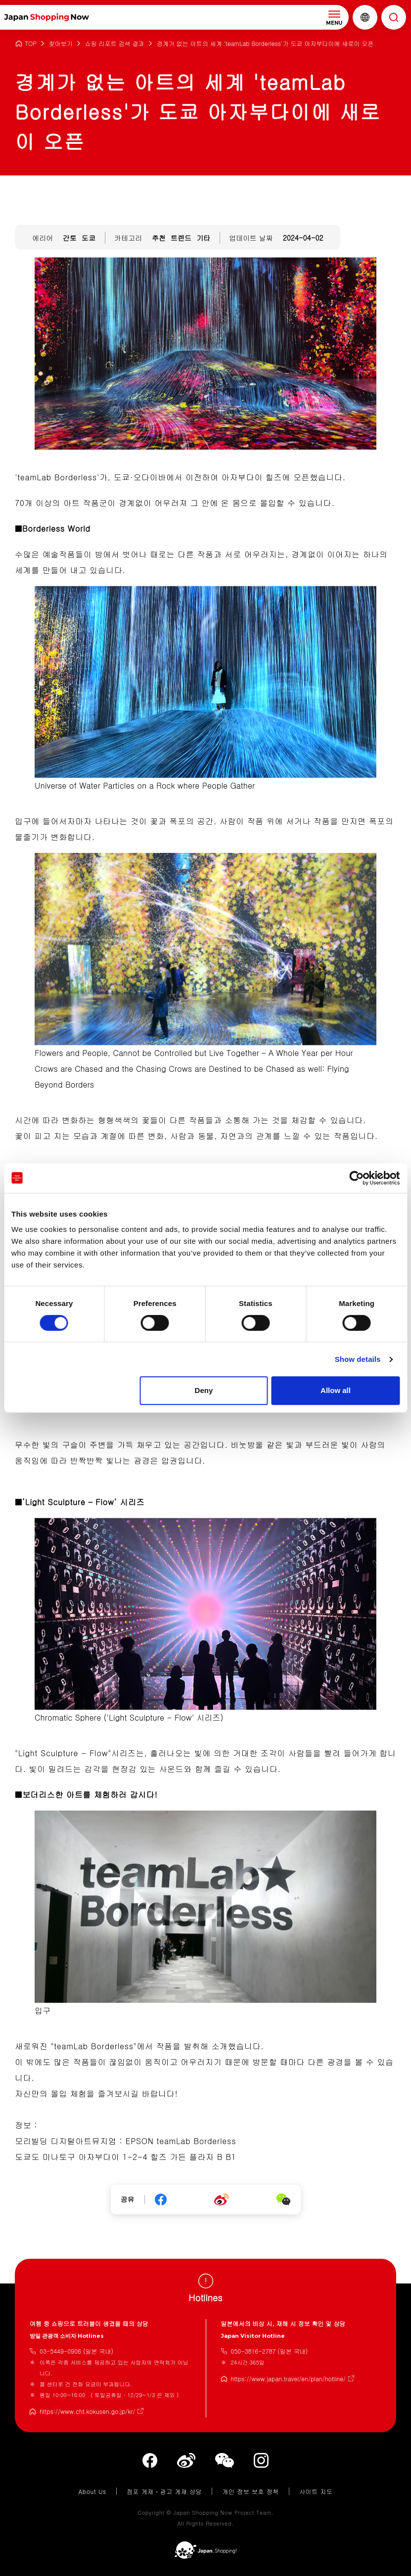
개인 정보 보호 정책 (250, 2491)
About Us (92, 2491)
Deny (204, 1390)
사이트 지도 (316, 2491)
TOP (31, 44)
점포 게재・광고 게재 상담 (164, 2491)
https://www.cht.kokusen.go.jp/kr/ (87, 2411)
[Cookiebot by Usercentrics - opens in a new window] (356, 1178)
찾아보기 (61, 44)
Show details (358, 1359)
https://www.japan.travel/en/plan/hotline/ (288, 2378)
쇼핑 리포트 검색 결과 (114, 44)
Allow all (335, 1390)
